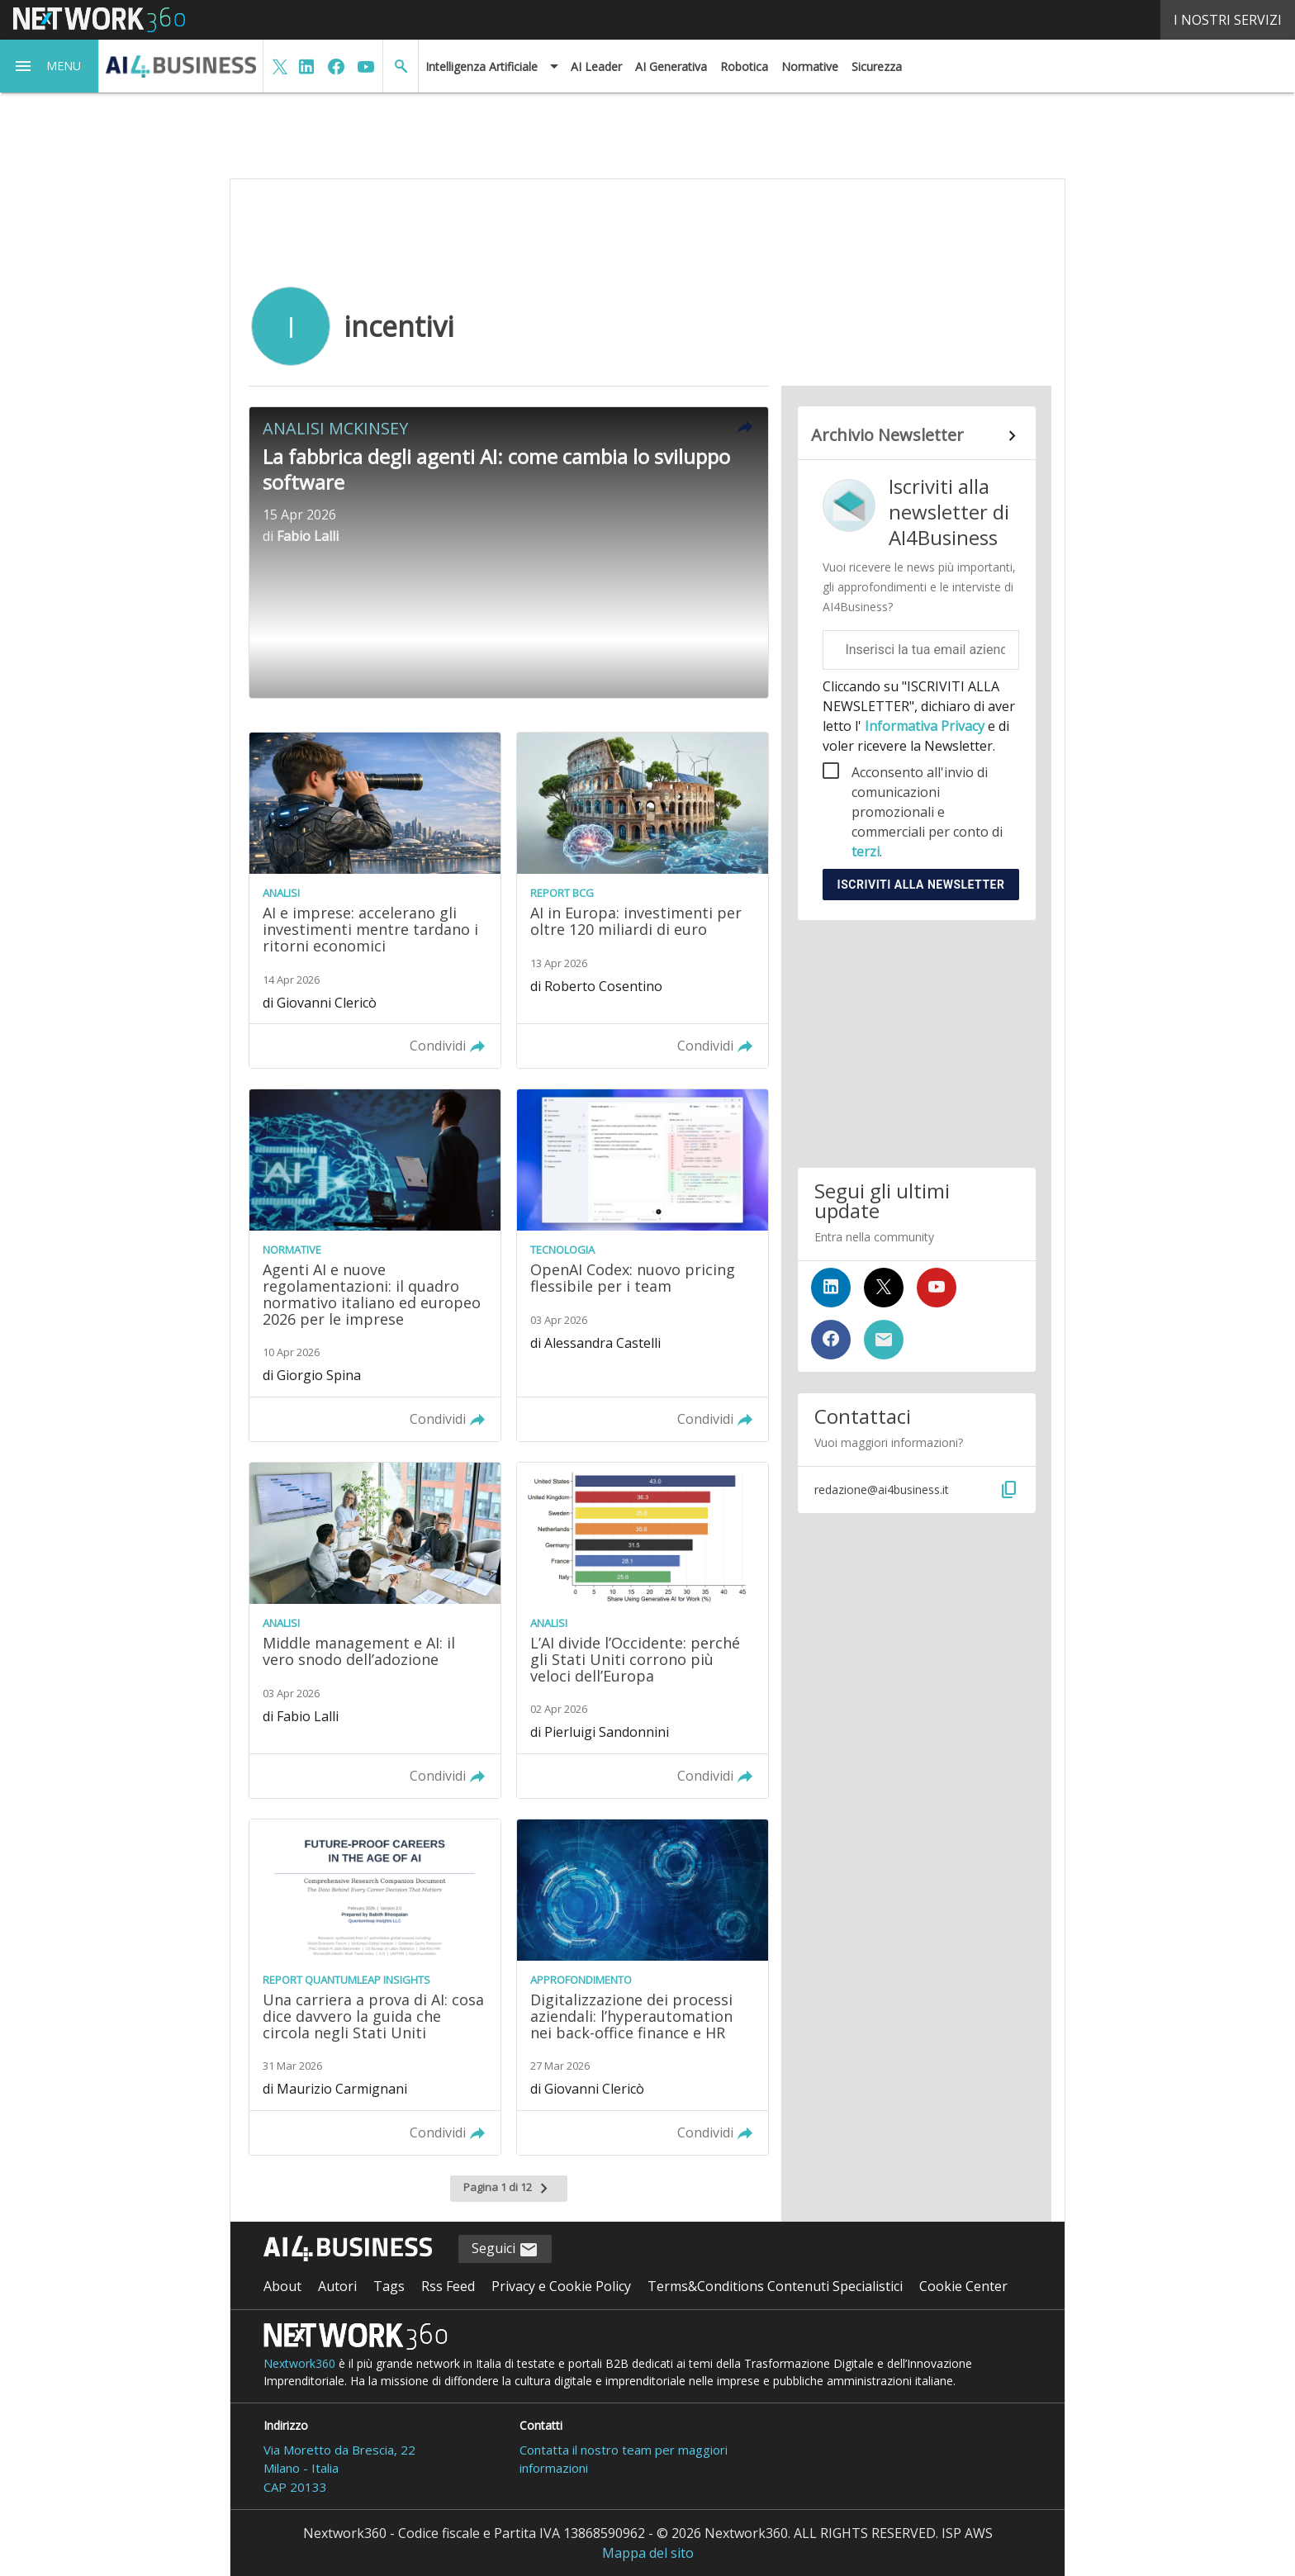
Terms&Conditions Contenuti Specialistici (775, 2286)
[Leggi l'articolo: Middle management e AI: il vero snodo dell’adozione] (374, 1630)
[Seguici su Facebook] (831, 1339)
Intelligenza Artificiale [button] (481, 66)
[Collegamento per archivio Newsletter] (916, 436)
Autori (337, 2286)
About (282, 2286)
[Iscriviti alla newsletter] (884, 1339)
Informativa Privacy (924, 726)
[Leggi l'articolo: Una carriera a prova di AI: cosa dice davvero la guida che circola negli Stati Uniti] (374, 1987)
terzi (865, 851)
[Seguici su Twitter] (884, 1287)
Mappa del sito (648, 2553)
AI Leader (596, 66)
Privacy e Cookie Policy (561, 2286)
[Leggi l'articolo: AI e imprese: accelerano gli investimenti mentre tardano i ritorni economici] (374, 900)
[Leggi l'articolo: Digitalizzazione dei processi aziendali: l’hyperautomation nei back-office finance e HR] (642, 1987)
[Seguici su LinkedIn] (831, 1287)
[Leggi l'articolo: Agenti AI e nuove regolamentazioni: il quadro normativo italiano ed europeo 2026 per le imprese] (374, 1265)
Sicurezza (876, 66)
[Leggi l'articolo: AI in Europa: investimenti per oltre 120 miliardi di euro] (642, 900)
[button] (49, 66)
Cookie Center (963, 2286)
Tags (389, 2286)
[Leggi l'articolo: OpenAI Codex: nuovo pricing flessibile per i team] (642, 1265)
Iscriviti (921, 884)
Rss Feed (448, 2286)
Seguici (505, 2249)
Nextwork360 (299, 2363)
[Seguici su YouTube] (936, 1287)
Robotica (744, 66)
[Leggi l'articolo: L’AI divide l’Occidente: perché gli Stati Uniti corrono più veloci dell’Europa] (642, 1630)
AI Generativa (671, 66)
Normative (809, 66)
